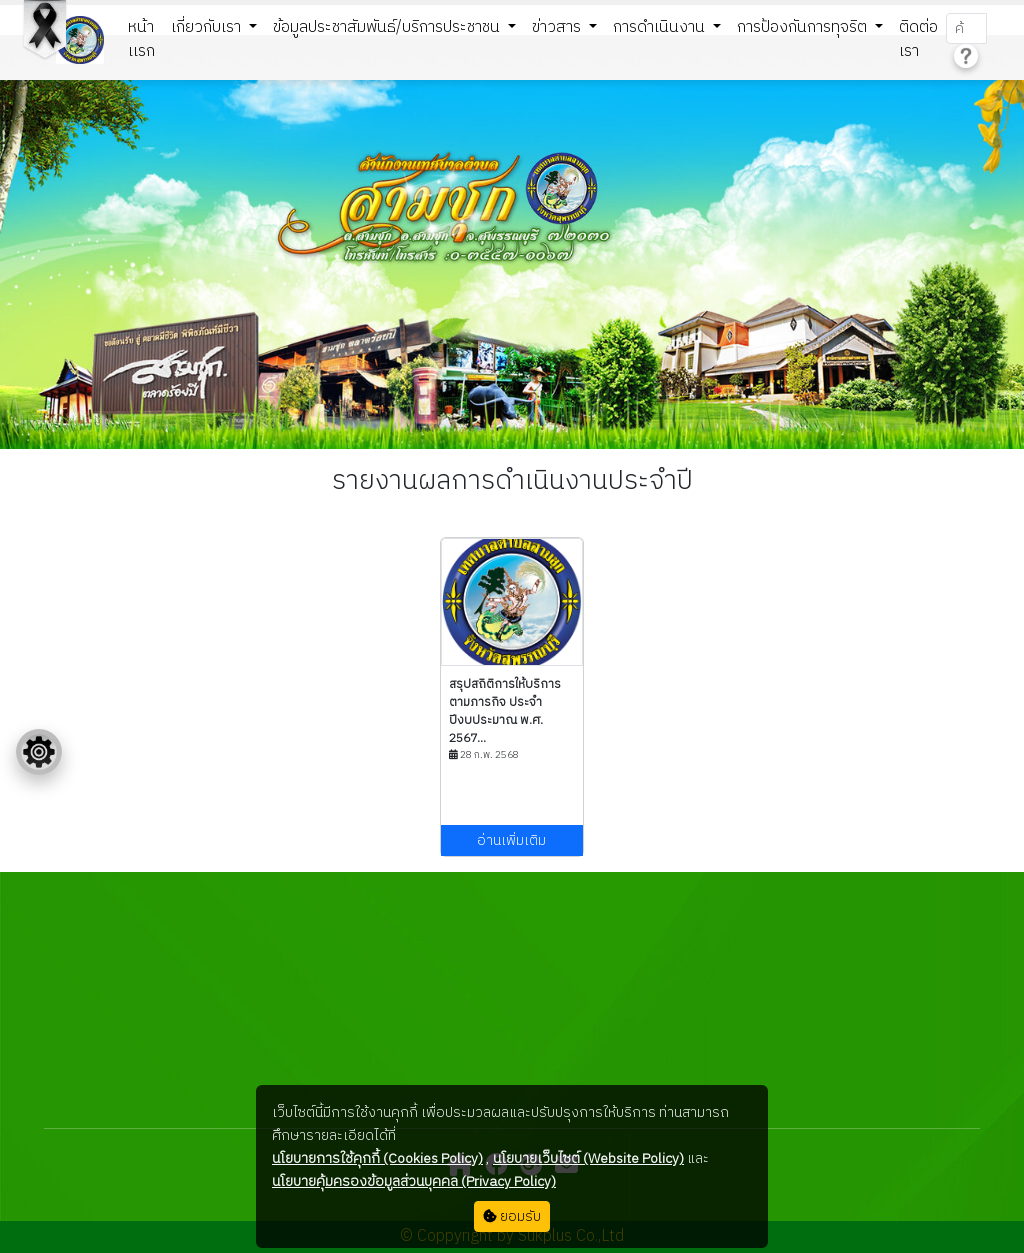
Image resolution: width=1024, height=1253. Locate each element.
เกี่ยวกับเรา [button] (208, 27)
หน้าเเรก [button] (141, 39)
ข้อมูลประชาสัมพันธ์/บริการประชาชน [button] (388, 27)
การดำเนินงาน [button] (661, 27)
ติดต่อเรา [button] (918, 39)
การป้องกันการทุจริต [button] (804, 27)
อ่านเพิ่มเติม (511, 840)
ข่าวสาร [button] (558, 27)
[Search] (966, 28)
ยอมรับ (512, 1216)
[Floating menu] (39, 752)
